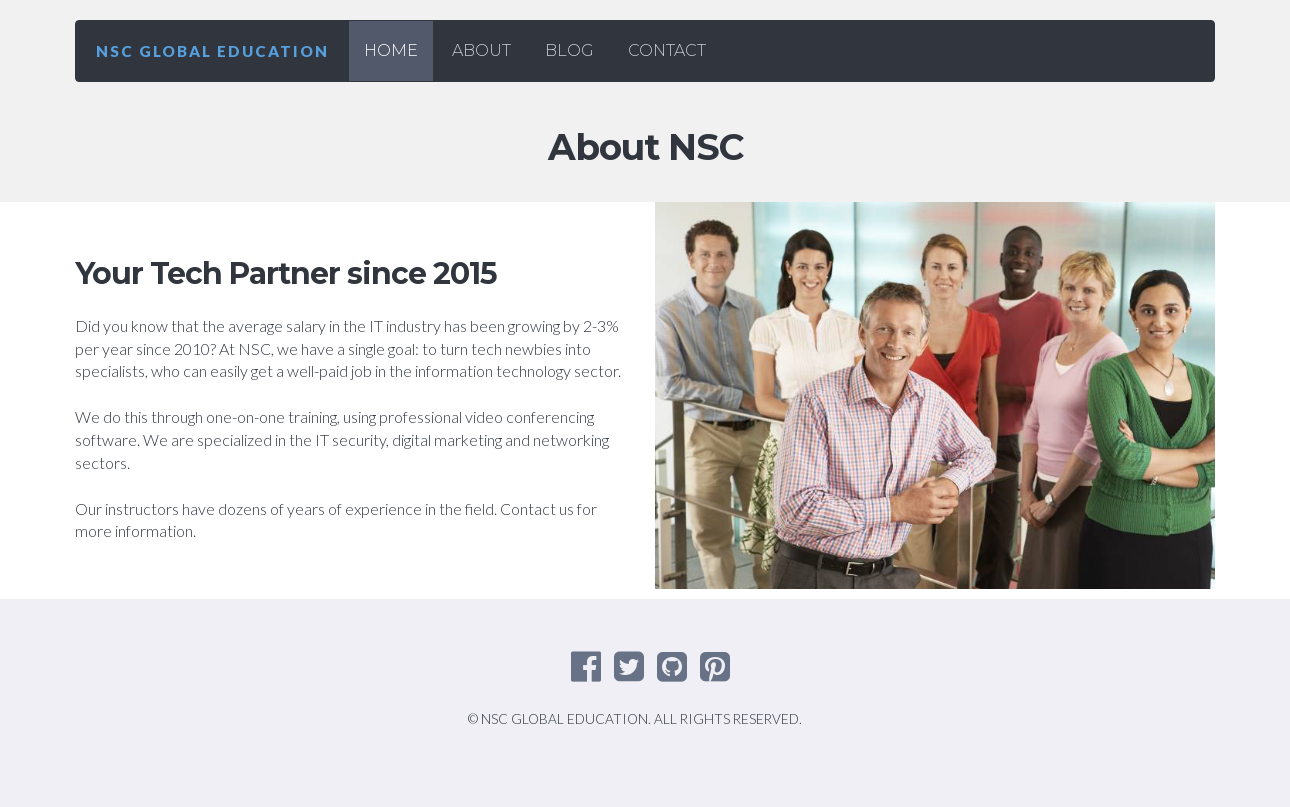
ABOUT (481, 50)
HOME (391, 50)
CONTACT (667, 50)
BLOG (569, 50)
